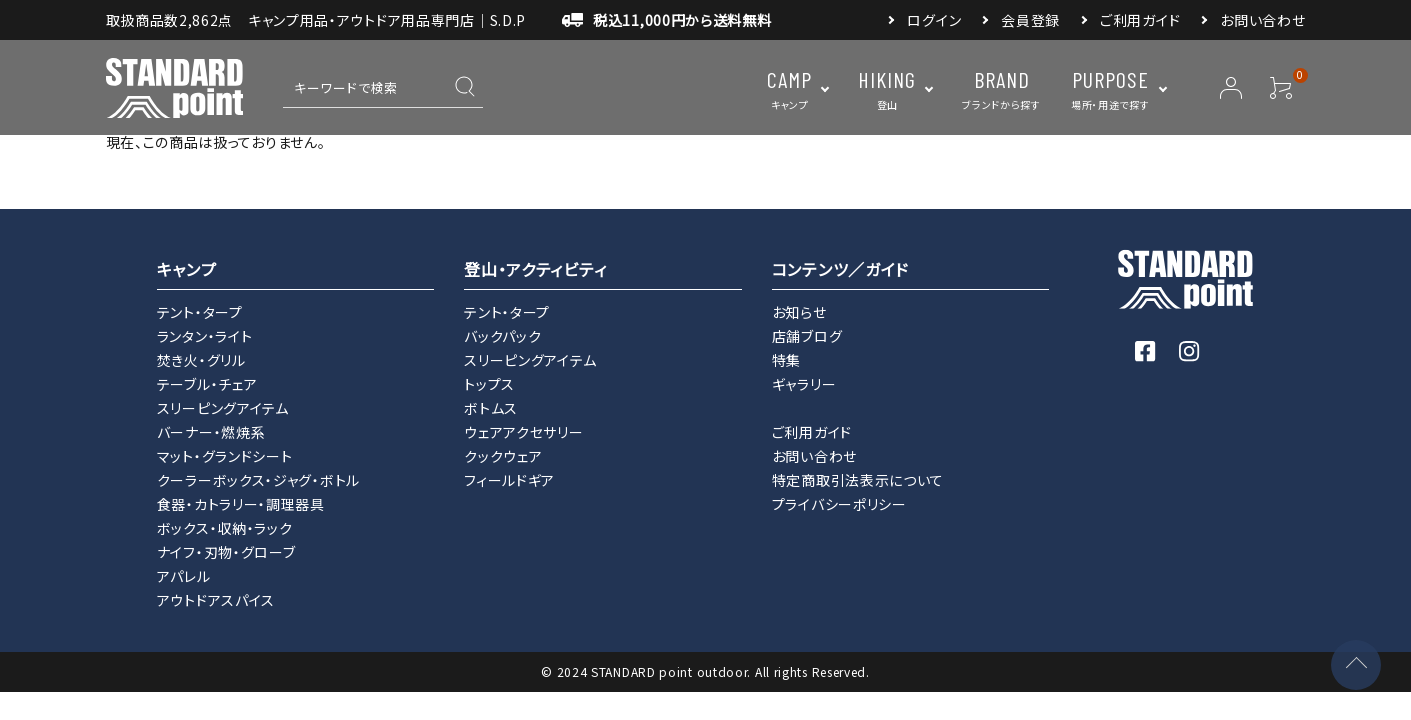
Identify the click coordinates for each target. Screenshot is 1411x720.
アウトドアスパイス (216, 600)
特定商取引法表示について (858, 480)
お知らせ (799, 312)
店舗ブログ (807, 336)
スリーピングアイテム (223, 408)
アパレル (184, 576)
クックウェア (503, 456)
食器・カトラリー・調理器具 (241, 504)
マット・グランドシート (225, 456)
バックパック (502, 336)
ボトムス (491, 408)
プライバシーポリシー (839, 504)
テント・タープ (200, 312)
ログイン (934, 20)
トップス (489, 384)
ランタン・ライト (205, 336)
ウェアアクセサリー (523, 432)
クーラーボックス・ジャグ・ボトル (258, 480)
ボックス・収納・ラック (225, 528)
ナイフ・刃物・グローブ (226, 552)
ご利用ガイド (1140, 20)
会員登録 (1030, 20)
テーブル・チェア (207, 384)
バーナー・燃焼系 (211, 432)
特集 (786, 360)
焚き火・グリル (201, 360)
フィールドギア (509, 480)
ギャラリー (804, 384)
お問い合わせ (1262, 20)
